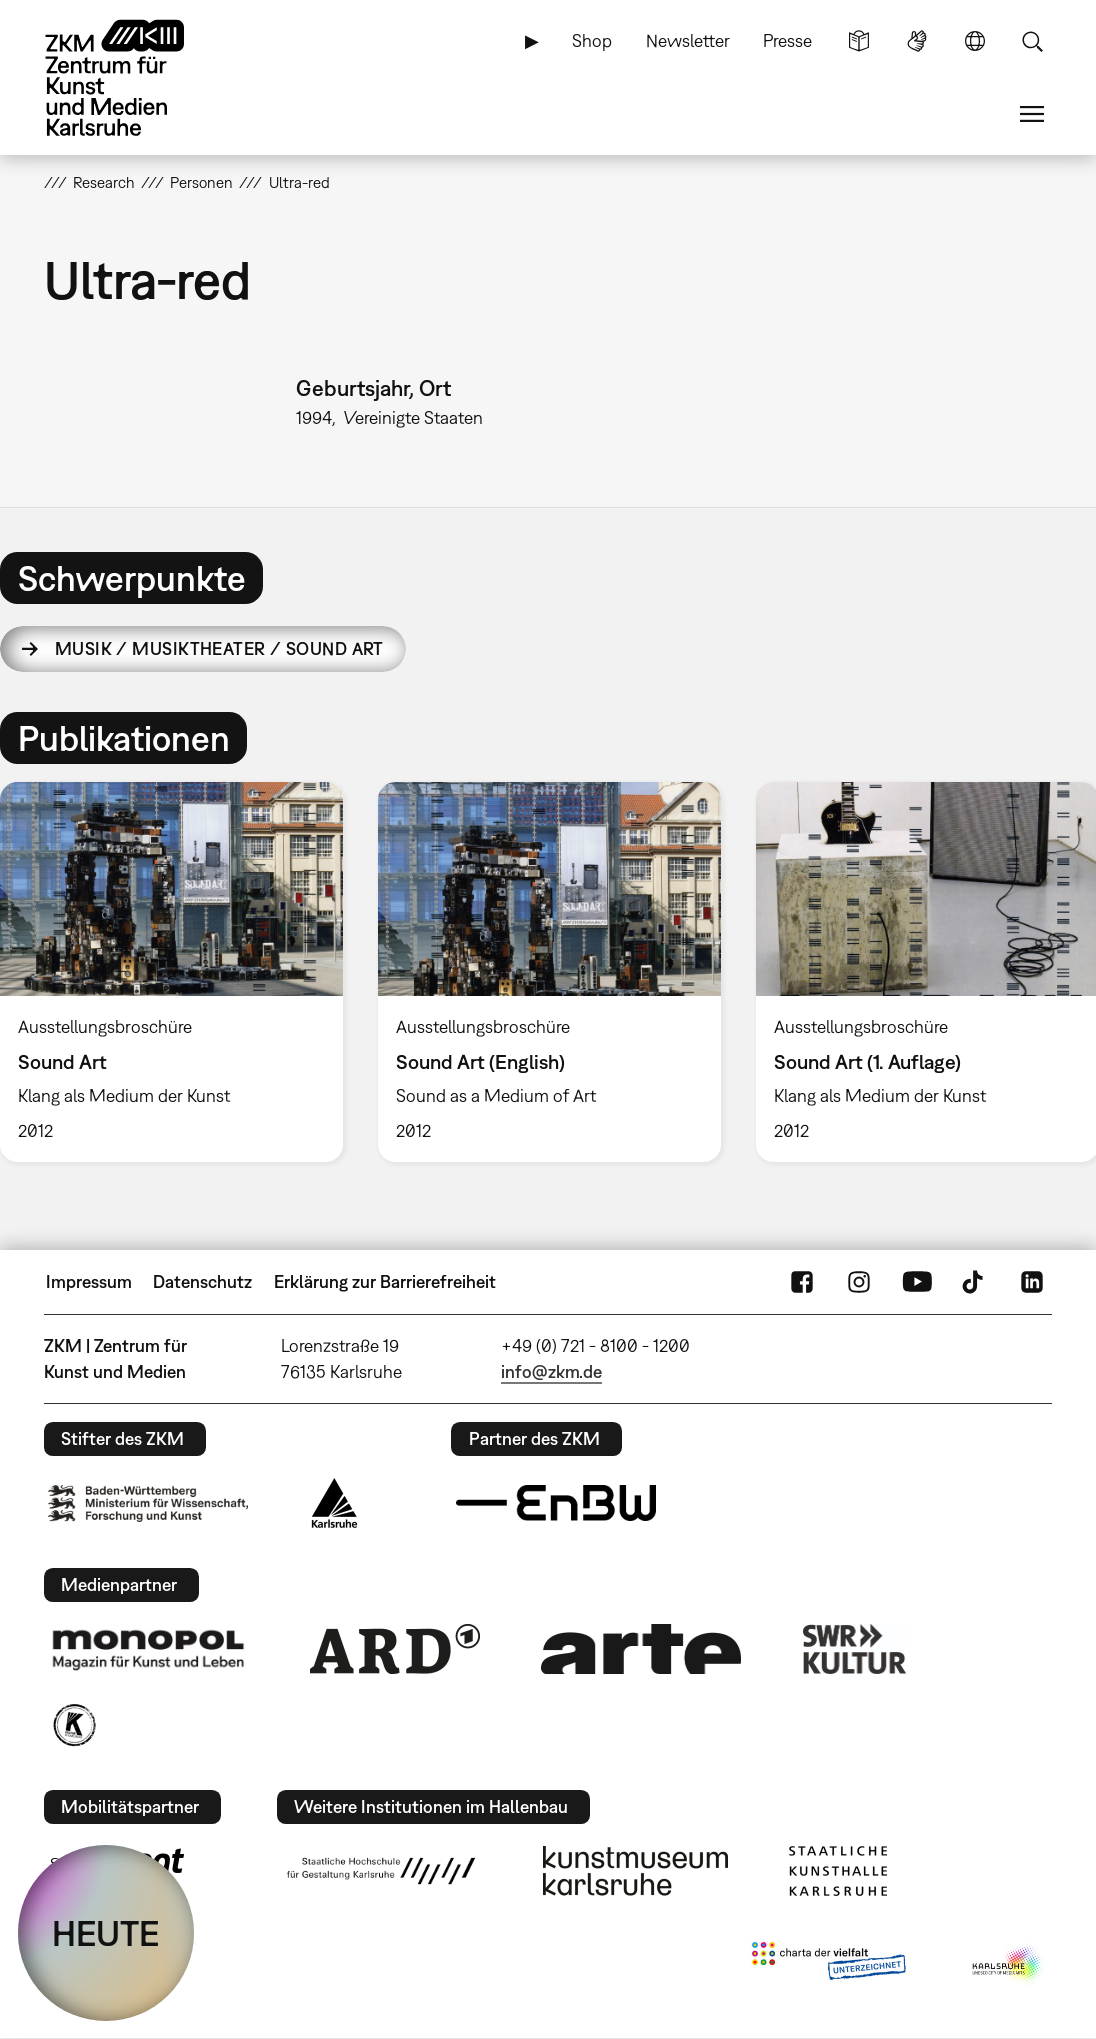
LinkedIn (1032, 1282)
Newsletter (688, 40)
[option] (549, 972)
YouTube (917, 1282)
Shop (592, 40)
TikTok (975, 1282)
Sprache (975, 41)
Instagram (859, 1282)
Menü (1032, 114)
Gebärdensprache (917, 41)
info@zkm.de (551, 1371)
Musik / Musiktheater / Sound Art (219, 648)
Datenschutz (202, 1281)
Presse (787, 40)
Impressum (89, 1281)
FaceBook (802, 1282)
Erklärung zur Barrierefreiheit (385, 1281)
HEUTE (106, 1933)
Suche (1032, 41)
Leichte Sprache (859, 41)
